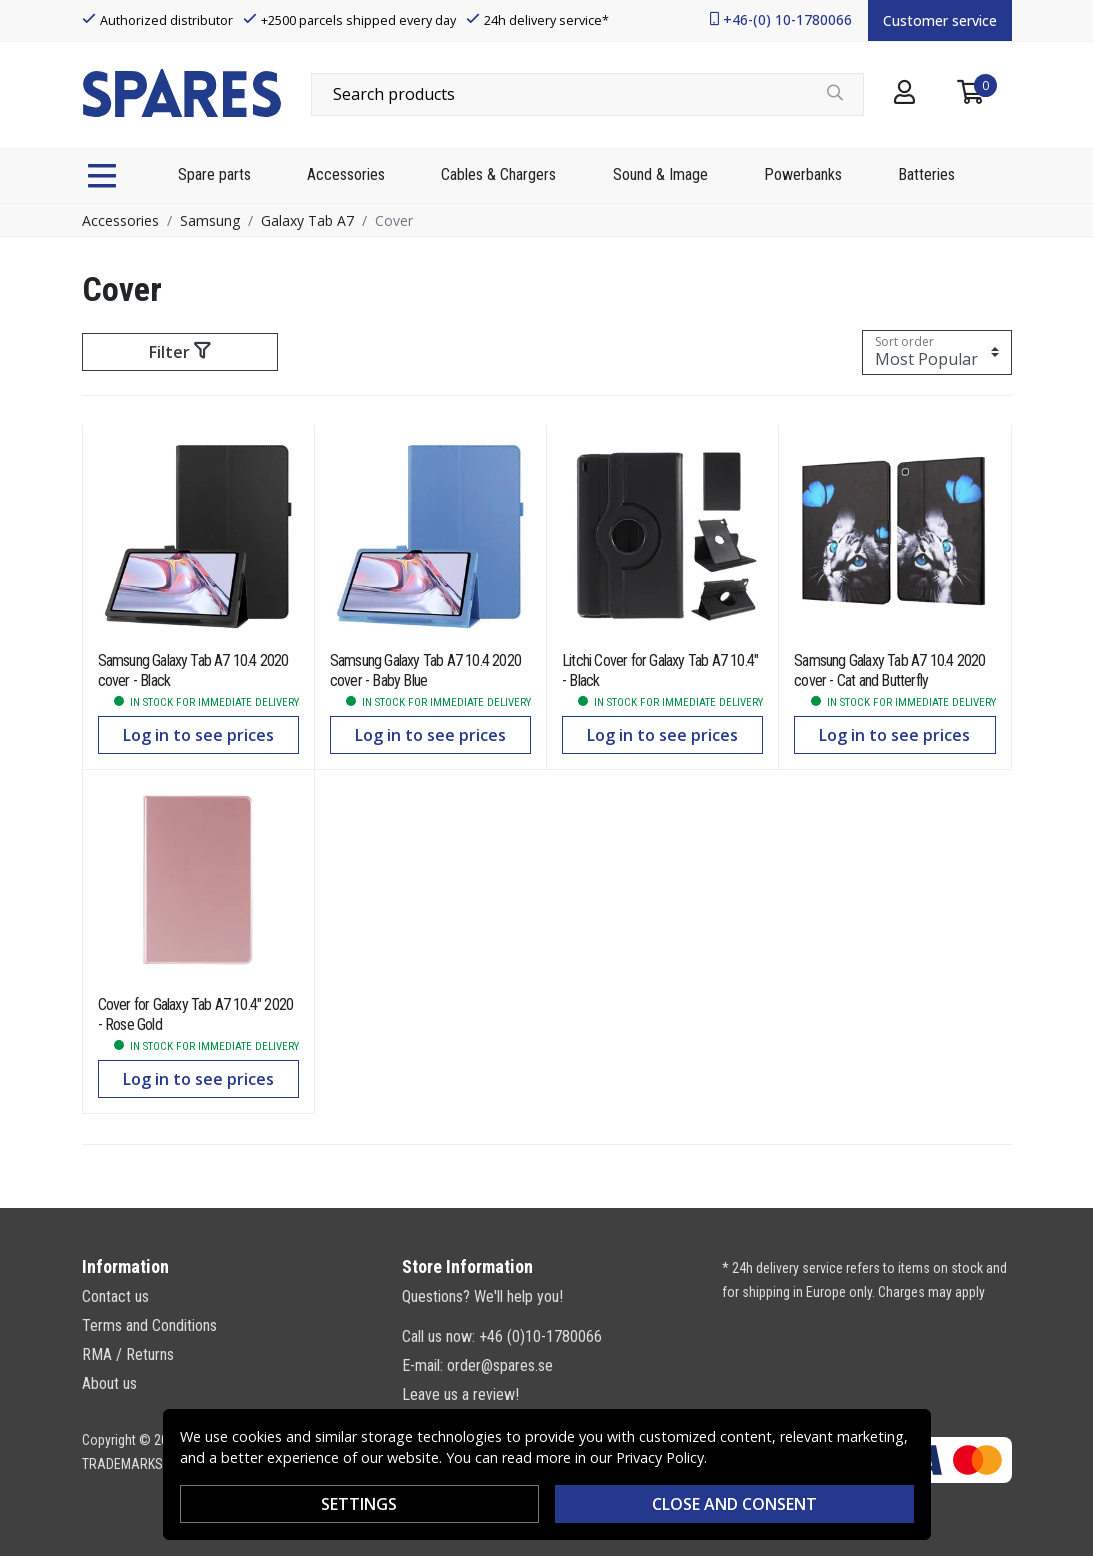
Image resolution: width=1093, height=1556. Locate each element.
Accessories (346, 174)
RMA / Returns (128, 1354)
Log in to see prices (198, 735)
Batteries (926, 174)
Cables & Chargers (498, 174)
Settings (359, 1504)
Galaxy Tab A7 (307, 220)
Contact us (115, 1296)
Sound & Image (660, 174)
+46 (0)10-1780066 (540, 1336)
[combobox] (587, 94)
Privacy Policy (660, 1457)
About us (109, 1383)
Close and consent (734, 1504)
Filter (179, 352)
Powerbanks (803, 174)
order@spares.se (500, 1365)
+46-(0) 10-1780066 (787, 19)
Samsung (210, 220)
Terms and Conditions (149, 1325)
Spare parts (214, 174)
